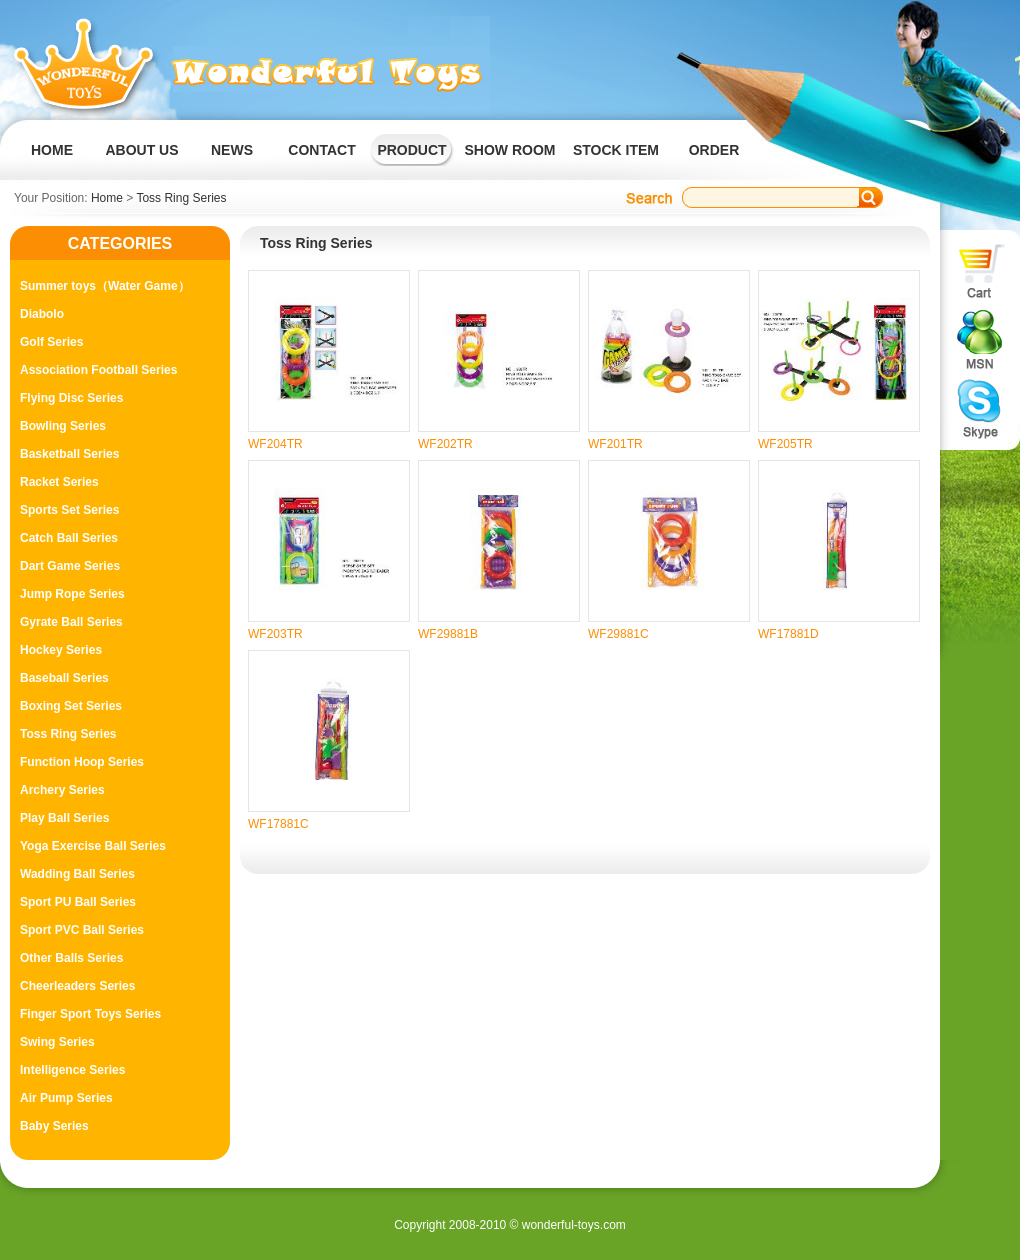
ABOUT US (141, 150)
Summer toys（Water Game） (105, 286)
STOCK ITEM (616, 150)
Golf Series (51, 342)
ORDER (714, 150)
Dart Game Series (70, 566)
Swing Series (57, 1042)
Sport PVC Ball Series (82, 930)
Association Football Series (98, 370)
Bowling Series (63, 426)
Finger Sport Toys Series (90, 1014)
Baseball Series (64, 678)
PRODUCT (411, 150)
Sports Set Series (69, 510)
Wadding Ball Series (77, 874)
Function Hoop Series (82, 762)
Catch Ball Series (69, 538)
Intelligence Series (72, 1070)
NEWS (232, 150)
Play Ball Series (64, 818)
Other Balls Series (71, 958)
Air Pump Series (66, 1098)
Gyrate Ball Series (71, 622)
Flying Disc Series (71, 398)
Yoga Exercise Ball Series (93, 846)
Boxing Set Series (71, 706)
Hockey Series (61, 650)
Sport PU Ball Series (78, 902)
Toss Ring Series (181, 198)
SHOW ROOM (510, 150)
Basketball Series (69, 454)
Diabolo (42, 314)
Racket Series (59, 482)
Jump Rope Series (72, 594)
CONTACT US (321, 166)
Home (107, 198)
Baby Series (54, 1126)
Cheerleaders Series (77, 986)
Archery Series (62, 790)
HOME (52, 150)
